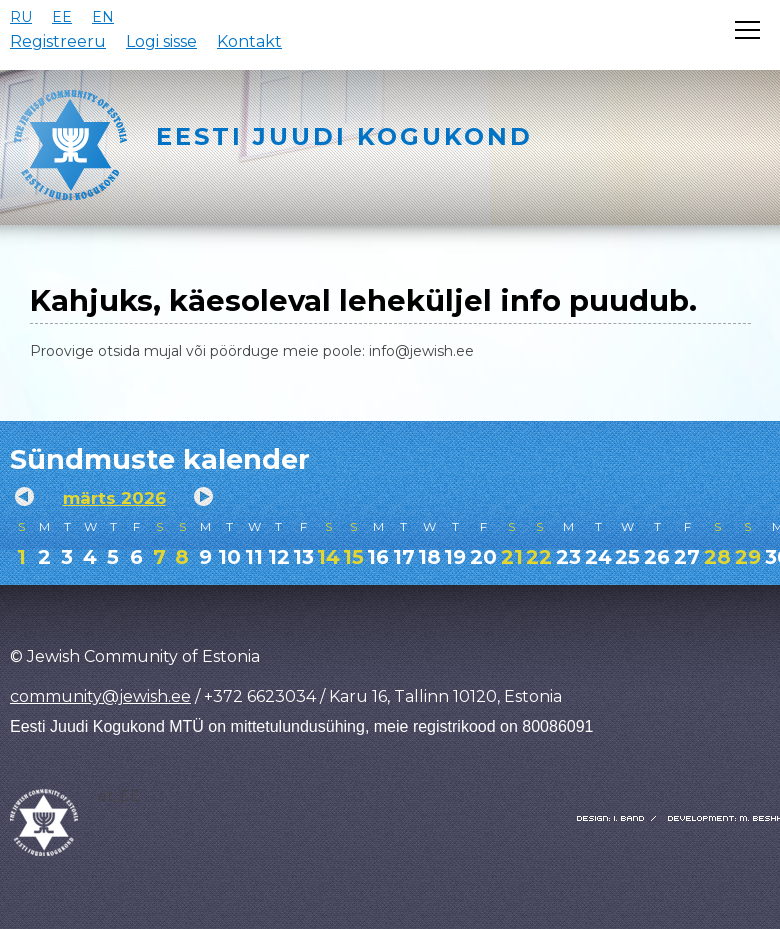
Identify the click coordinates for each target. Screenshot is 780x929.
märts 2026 (114, 498)
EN (103, 17)
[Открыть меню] (747, 30)
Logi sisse (161, 41)
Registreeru (58, 41)
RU (21, 17)
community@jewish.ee (100, 696)
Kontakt (249, 41)
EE (62, 17)
